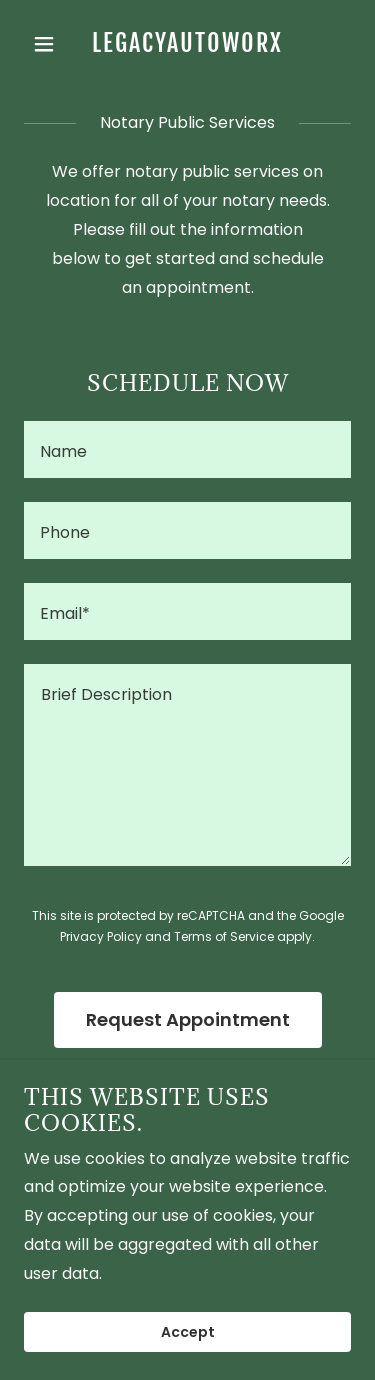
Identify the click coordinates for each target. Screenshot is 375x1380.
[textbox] (187, 449)
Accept (188, 1332)
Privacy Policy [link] (101, 936)
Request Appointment (188, 1019)
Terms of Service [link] (224, 936)
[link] (187, 46)
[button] (48, 44)
